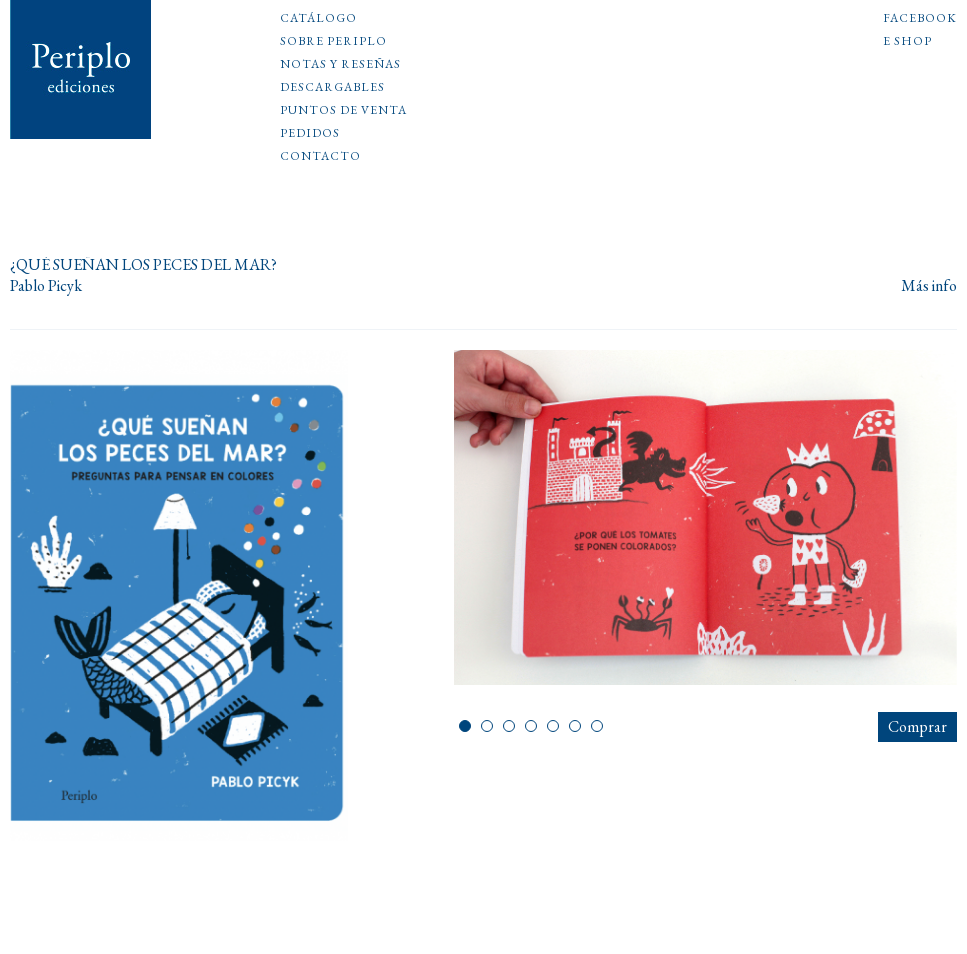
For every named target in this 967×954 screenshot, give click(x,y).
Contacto (320, 157)
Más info (929, 286)
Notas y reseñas (340, 65)
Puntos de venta (343, 111)
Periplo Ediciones (81, 69)
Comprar (917, 726)
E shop (907, 42)
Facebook (920, 19)
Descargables (332, 88)
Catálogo (318, 19)
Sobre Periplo (333, 42)
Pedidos (310, 134)
